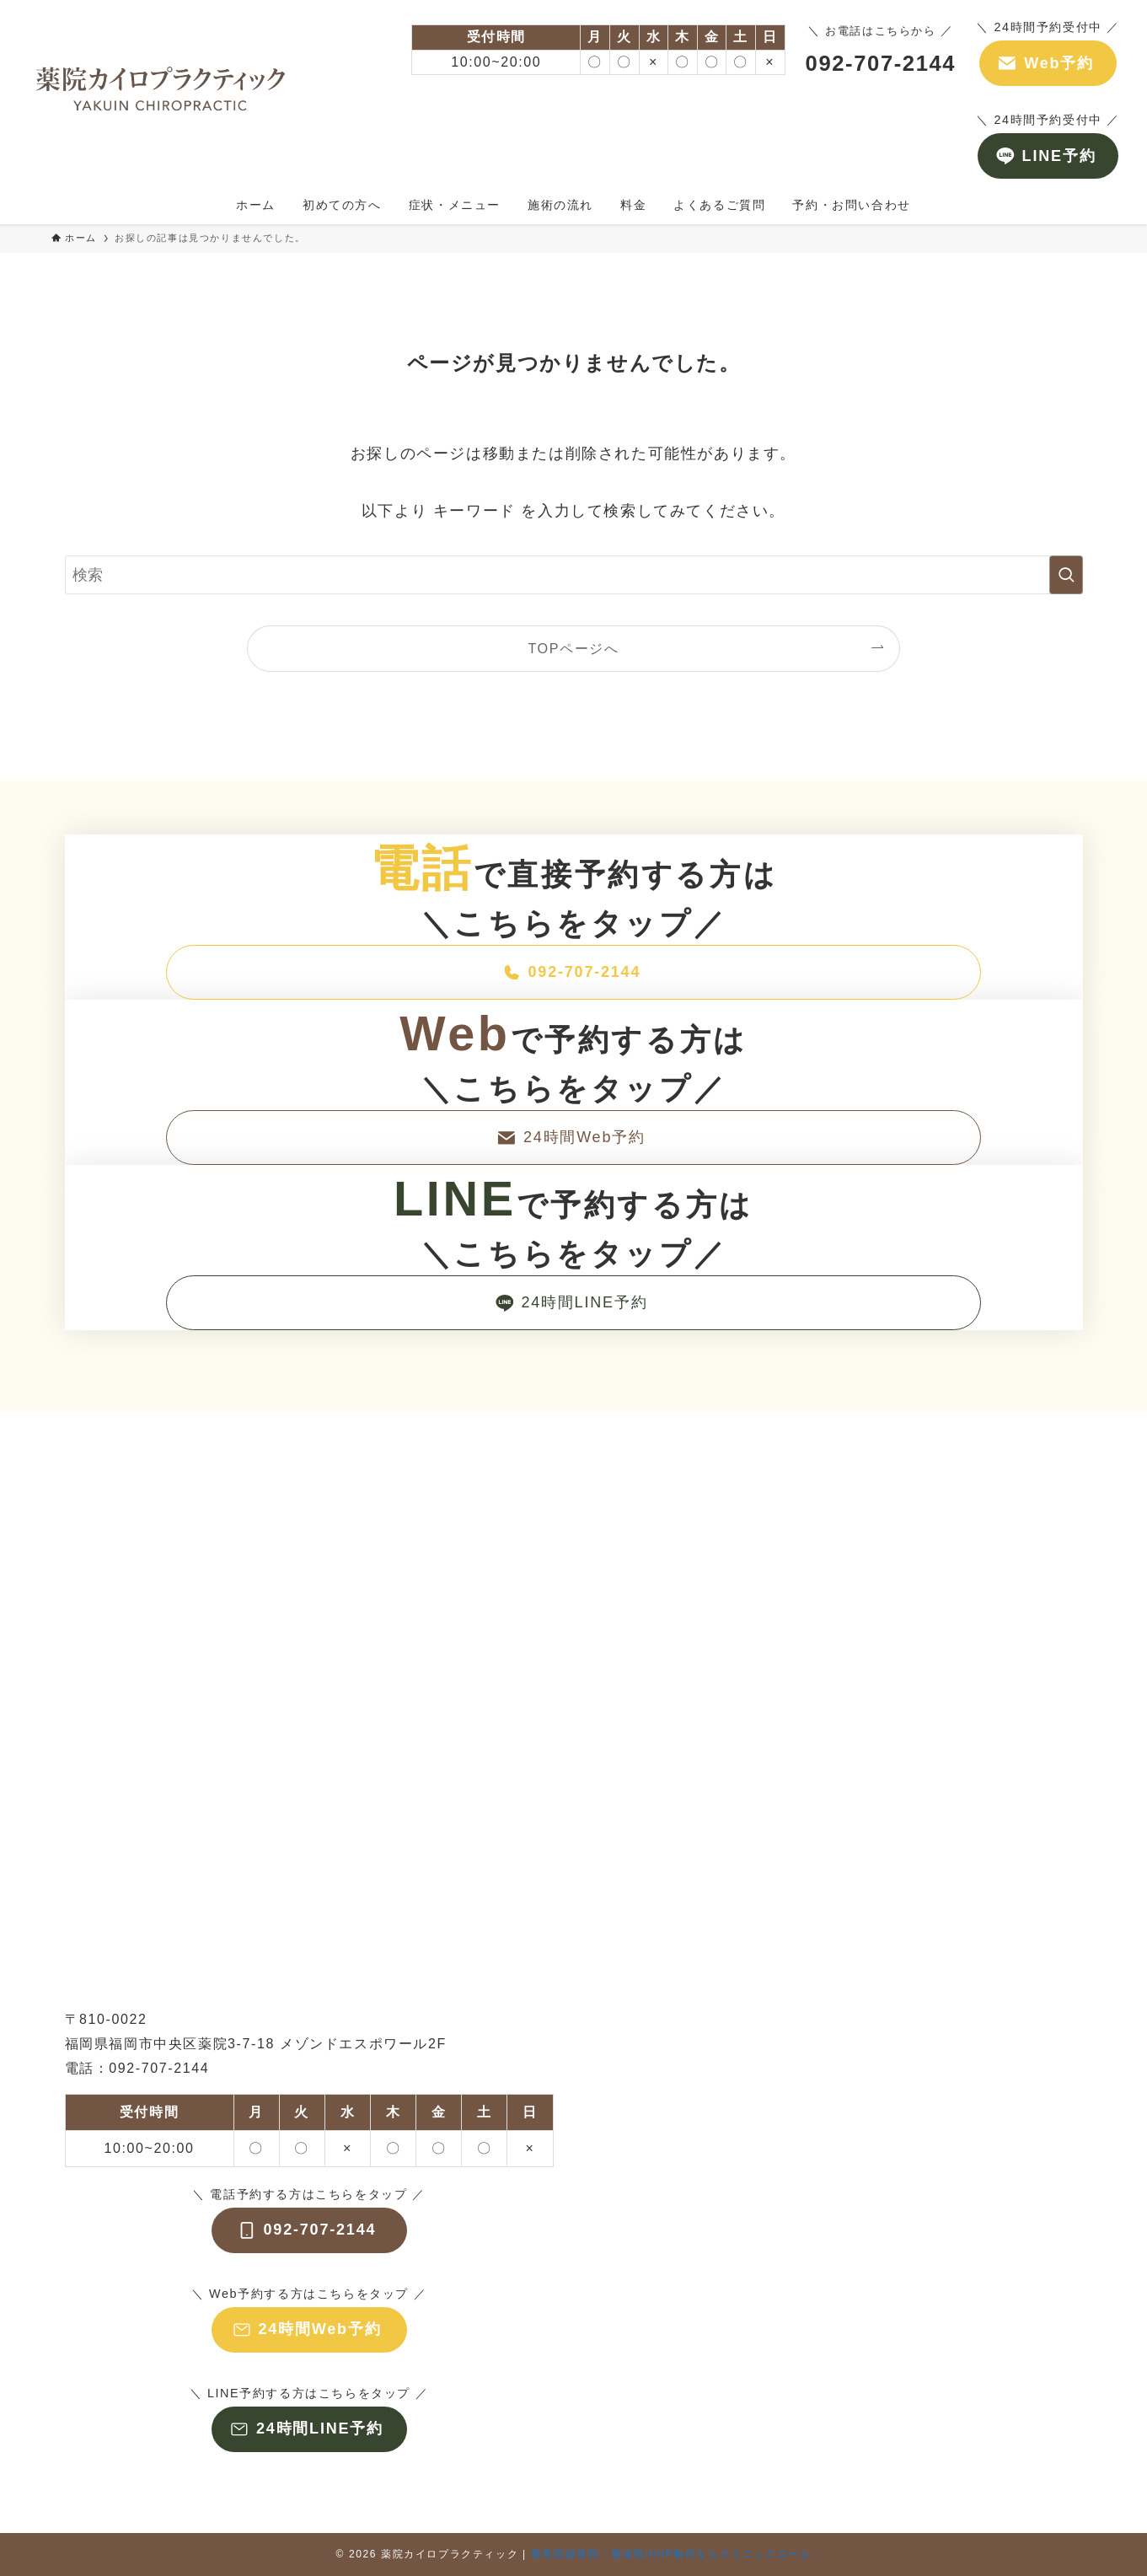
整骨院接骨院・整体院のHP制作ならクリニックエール (671, 2554)
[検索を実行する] (1066, 574)
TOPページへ (573, 648)
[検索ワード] (574, 574)
